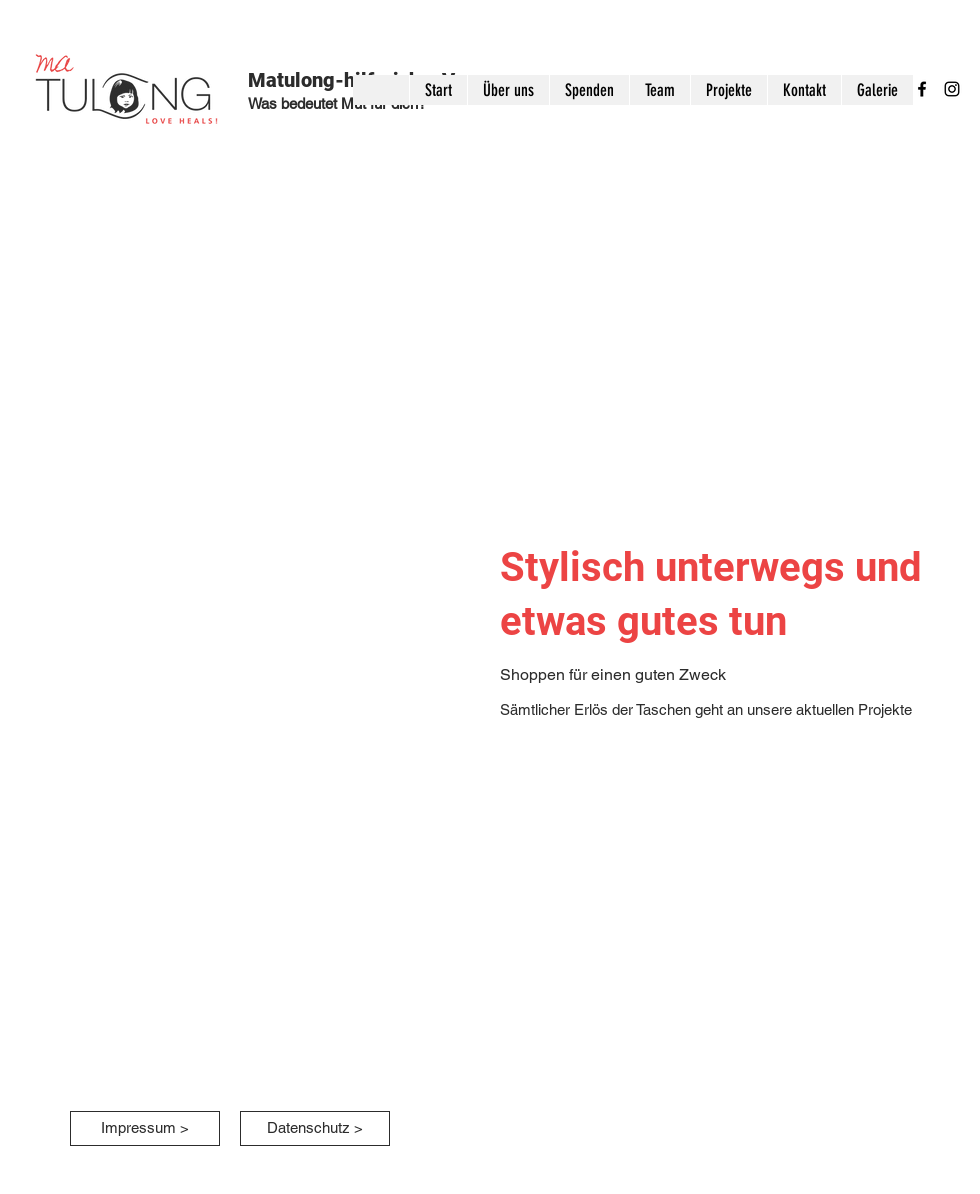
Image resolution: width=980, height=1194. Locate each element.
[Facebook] (922, 89)
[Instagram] (952, 89)
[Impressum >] (145, 1128)
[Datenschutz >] (315, 1128)
